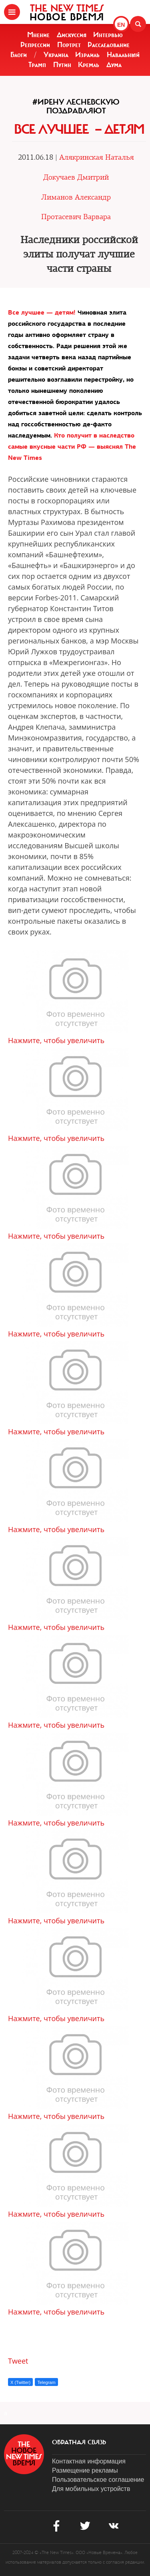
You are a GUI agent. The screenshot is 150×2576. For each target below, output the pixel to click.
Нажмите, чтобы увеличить (56, 1040)
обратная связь (79, 2442)
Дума (114, 64)
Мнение (38, 34)
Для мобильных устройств (91, 2488)
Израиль (87, 54)
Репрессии (35, 44)
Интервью (108, 34)
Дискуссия (71, 34)
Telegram (46, 2382)
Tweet (18, 2361)
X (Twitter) (20, 2382)
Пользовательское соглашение (98, 2479)
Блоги (18, 54)
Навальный (123, 54)
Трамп (37, 64)
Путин (62, 64)
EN (121, 25)
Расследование (109, 44)
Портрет (69, 44)
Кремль (88, 64)
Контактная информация (89, 2461)
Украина (56, 54)
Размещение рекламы (85, 2470)
